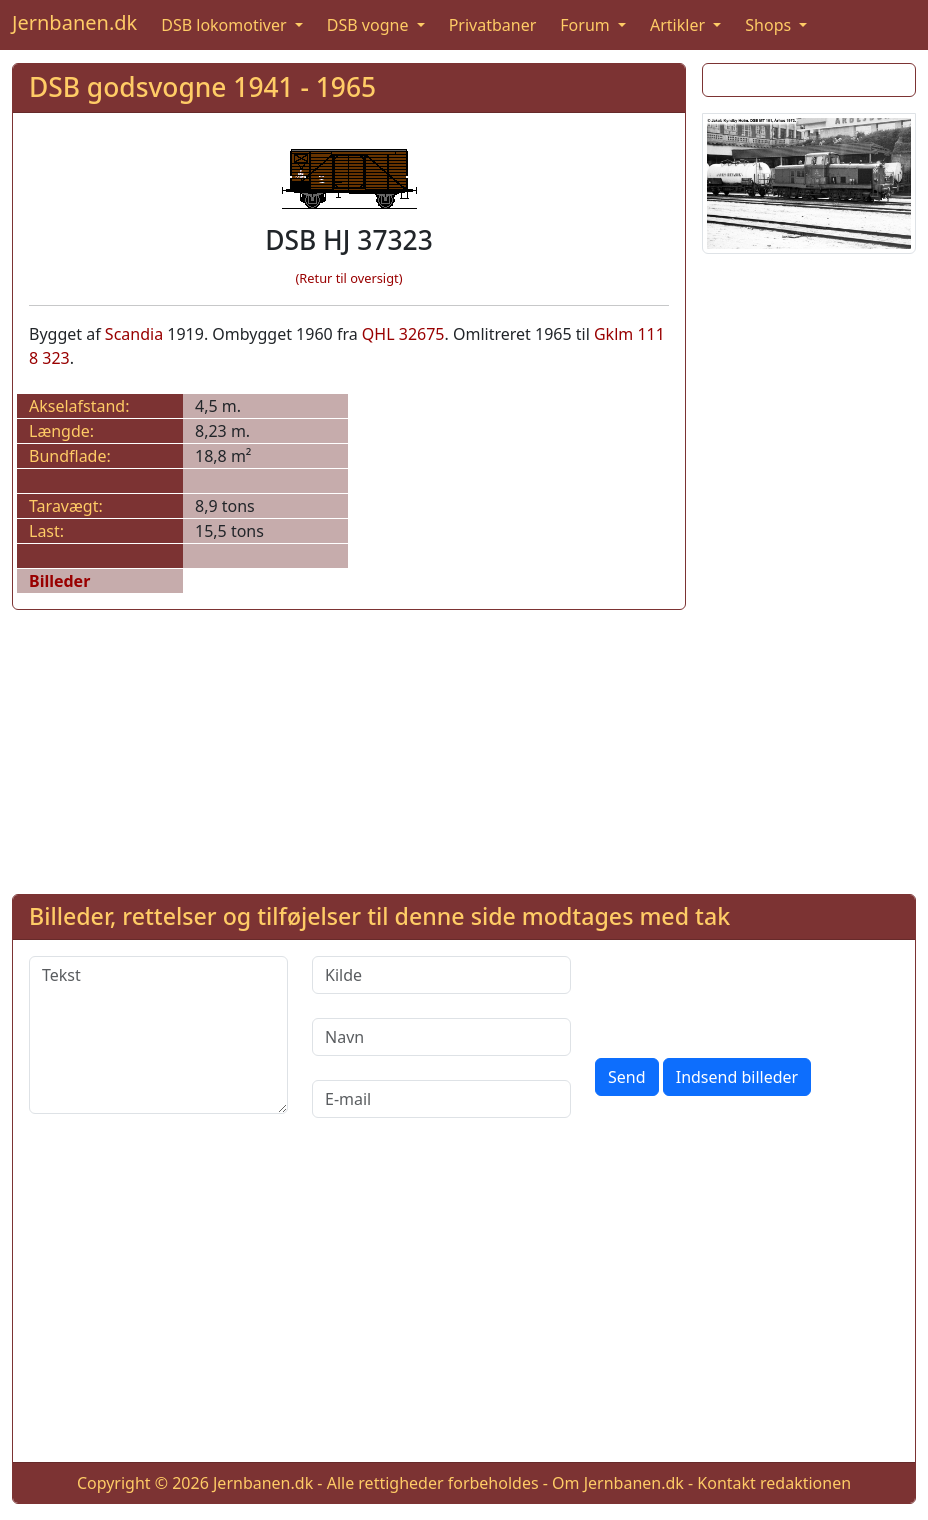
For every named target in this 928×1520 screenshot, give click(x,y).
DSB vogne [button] (370, 25)
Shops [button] (770, 25)
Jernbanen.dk (74, 22)
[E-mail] (441, 1099)
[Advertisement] (809, 570)
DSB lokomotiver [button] (226, 25)
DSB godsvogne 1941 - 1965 (202, 87)
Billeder (59, 581)
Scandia (134, 334)
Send (627, 1077)
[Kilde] (441, 975)
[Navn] (441, 1037)
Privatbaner (493, 25)
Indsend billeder (737, 1077)
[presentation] (747, 995)
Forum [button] (587, 25)
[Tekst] (158, 1035)
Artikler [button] (679, 25)
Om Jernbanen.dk (618, 1483)
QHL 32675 (403, 334)
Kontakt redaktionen (774, 1483)
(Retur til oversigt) (349, 278)
